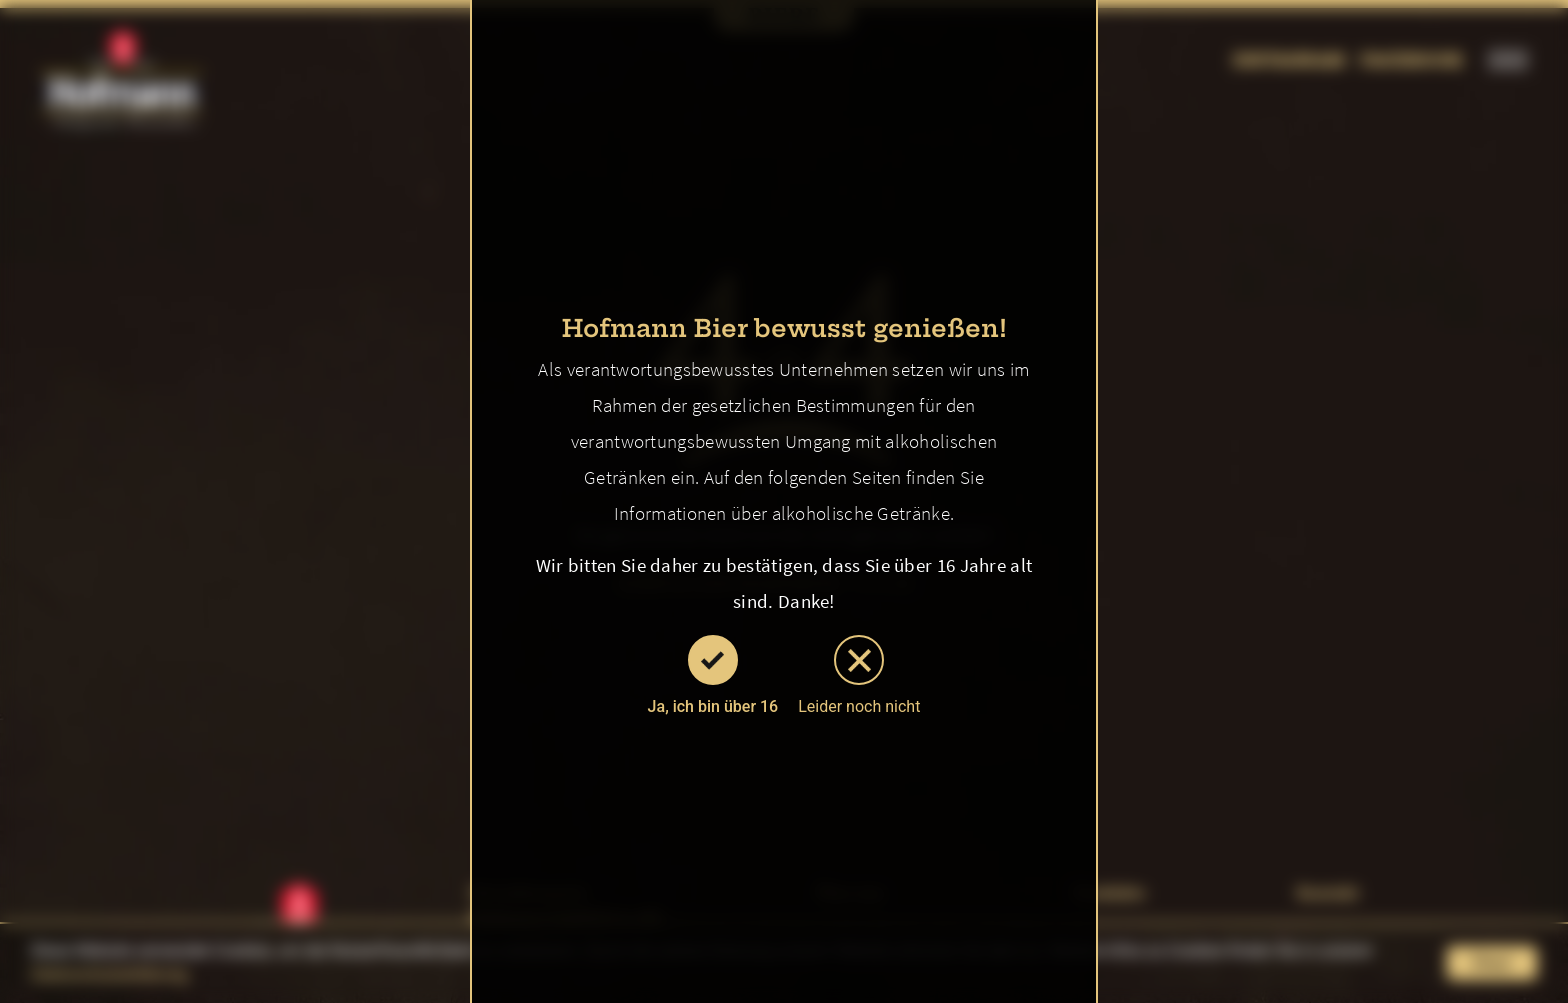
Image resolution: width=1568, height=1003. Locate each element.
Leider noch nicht (859, 675)
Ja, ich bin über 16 (713, 675)
